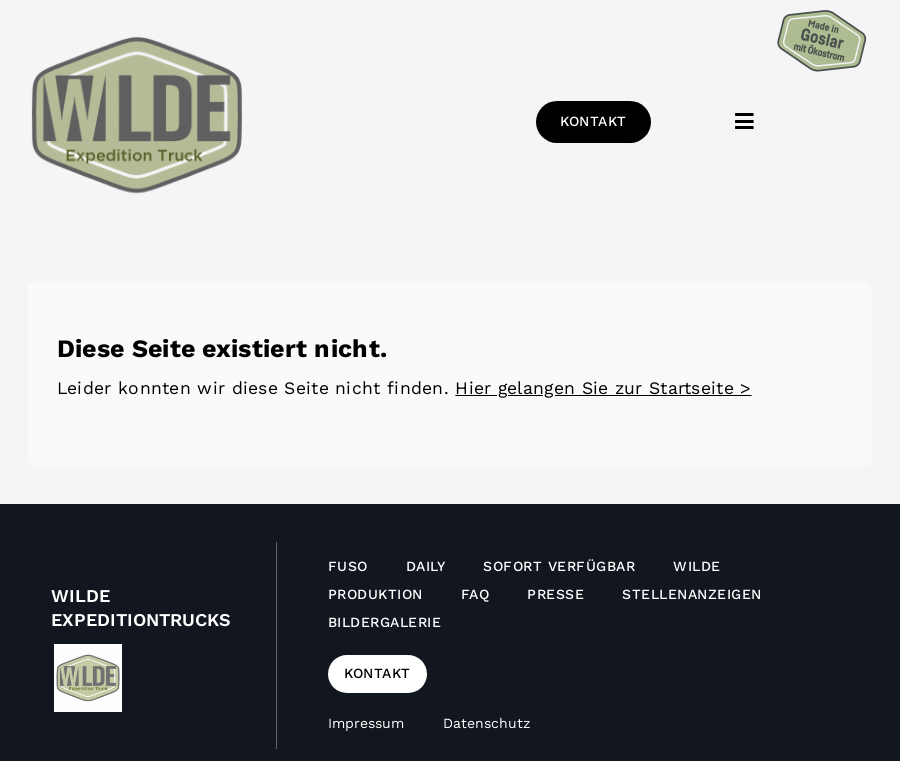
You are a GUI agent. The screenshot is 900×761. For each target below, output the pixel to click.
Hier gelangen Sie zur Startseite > (603, 388)
